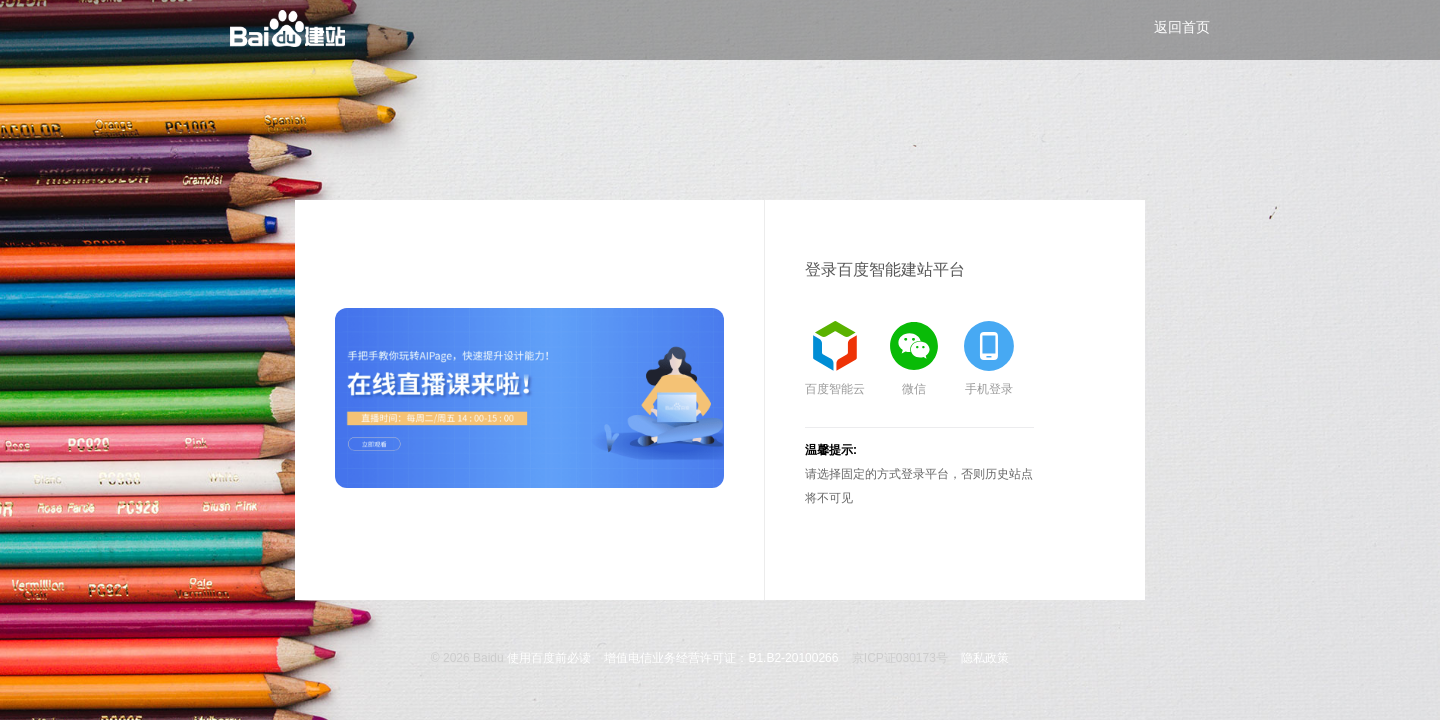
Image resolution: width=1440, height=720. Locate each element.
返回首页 (1182, 27)
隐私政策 (985, 658)
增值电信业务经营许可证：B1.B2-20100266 (721, 658)
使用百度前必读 (549, 658)
